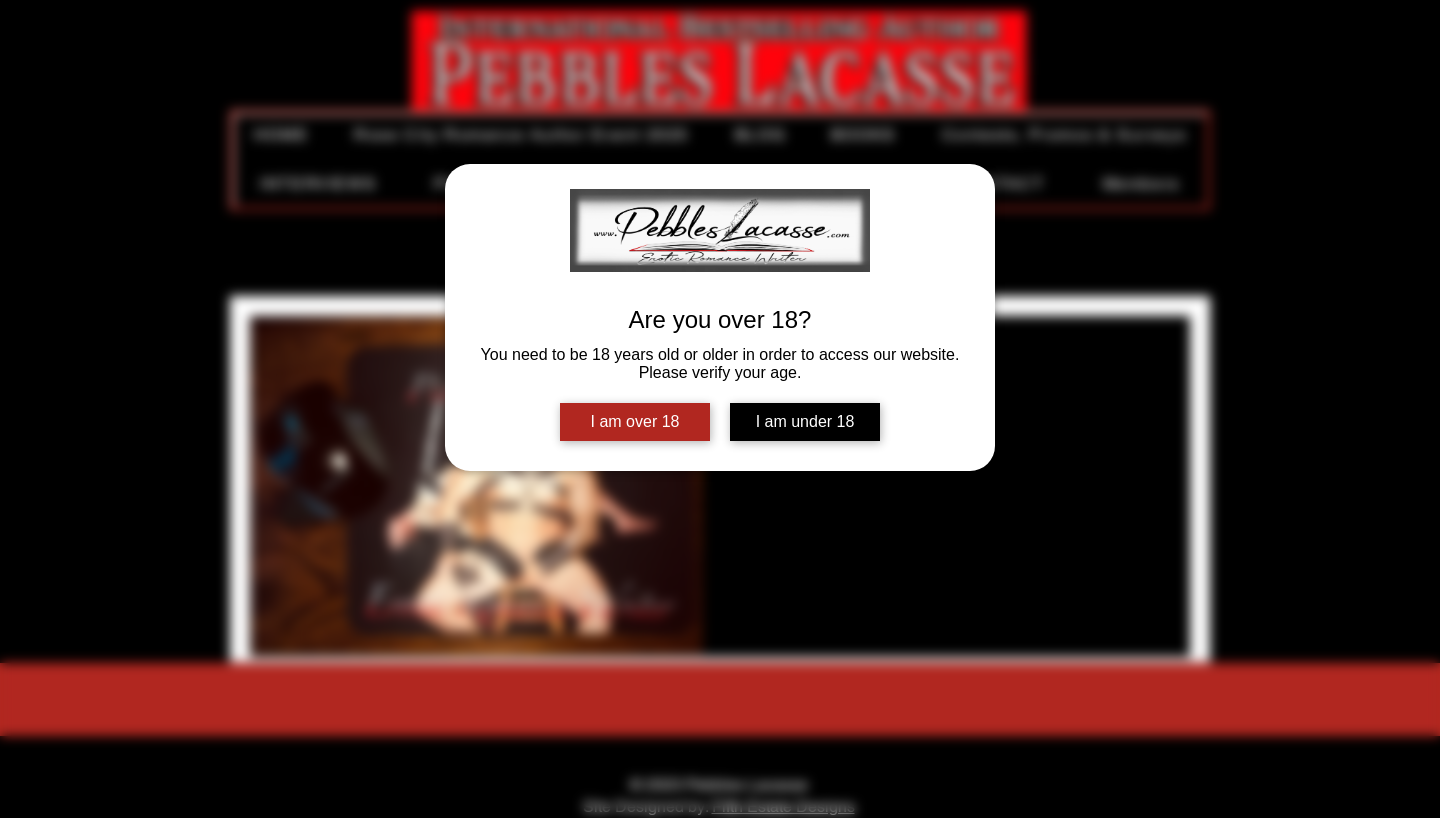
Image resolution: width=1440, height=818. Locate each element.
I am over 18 (635, 421)
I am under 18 (805, 421)
